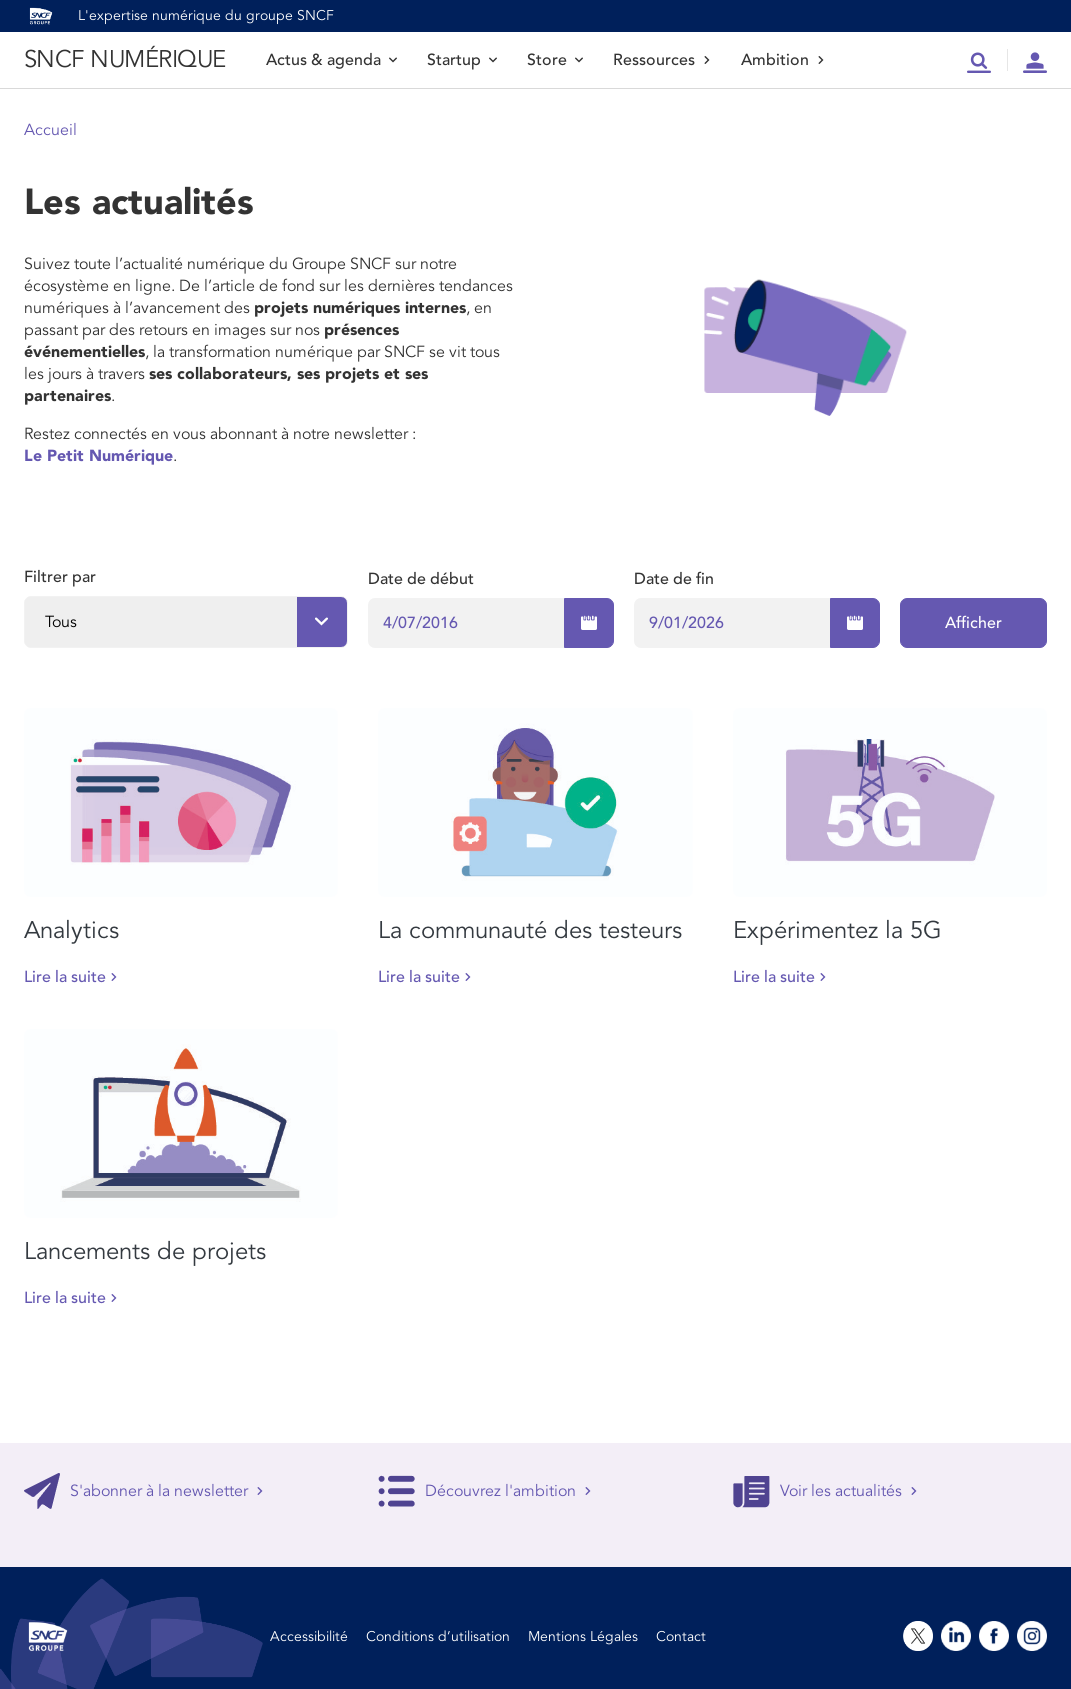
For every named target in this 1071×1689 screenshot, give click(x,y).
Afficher (973, 623)
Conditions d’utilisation (438, 1636)
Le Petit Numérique (98, 456)
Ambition (783, 60)
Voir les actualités (825, 1491)
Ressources (662, 60)
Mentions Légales (583, 1636)
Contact (681, 1636)
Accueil (50, 130)
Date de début (421, 579)
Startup (462, 60)
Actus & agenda (331, 60)
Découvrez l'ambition (485, 1491)
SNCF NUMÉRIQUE (125, 59)
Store (555, 60)
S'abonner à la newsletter (144, 1491)
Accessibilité (309, 1636)
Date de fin (674, 579)
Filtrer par (60, 577)
